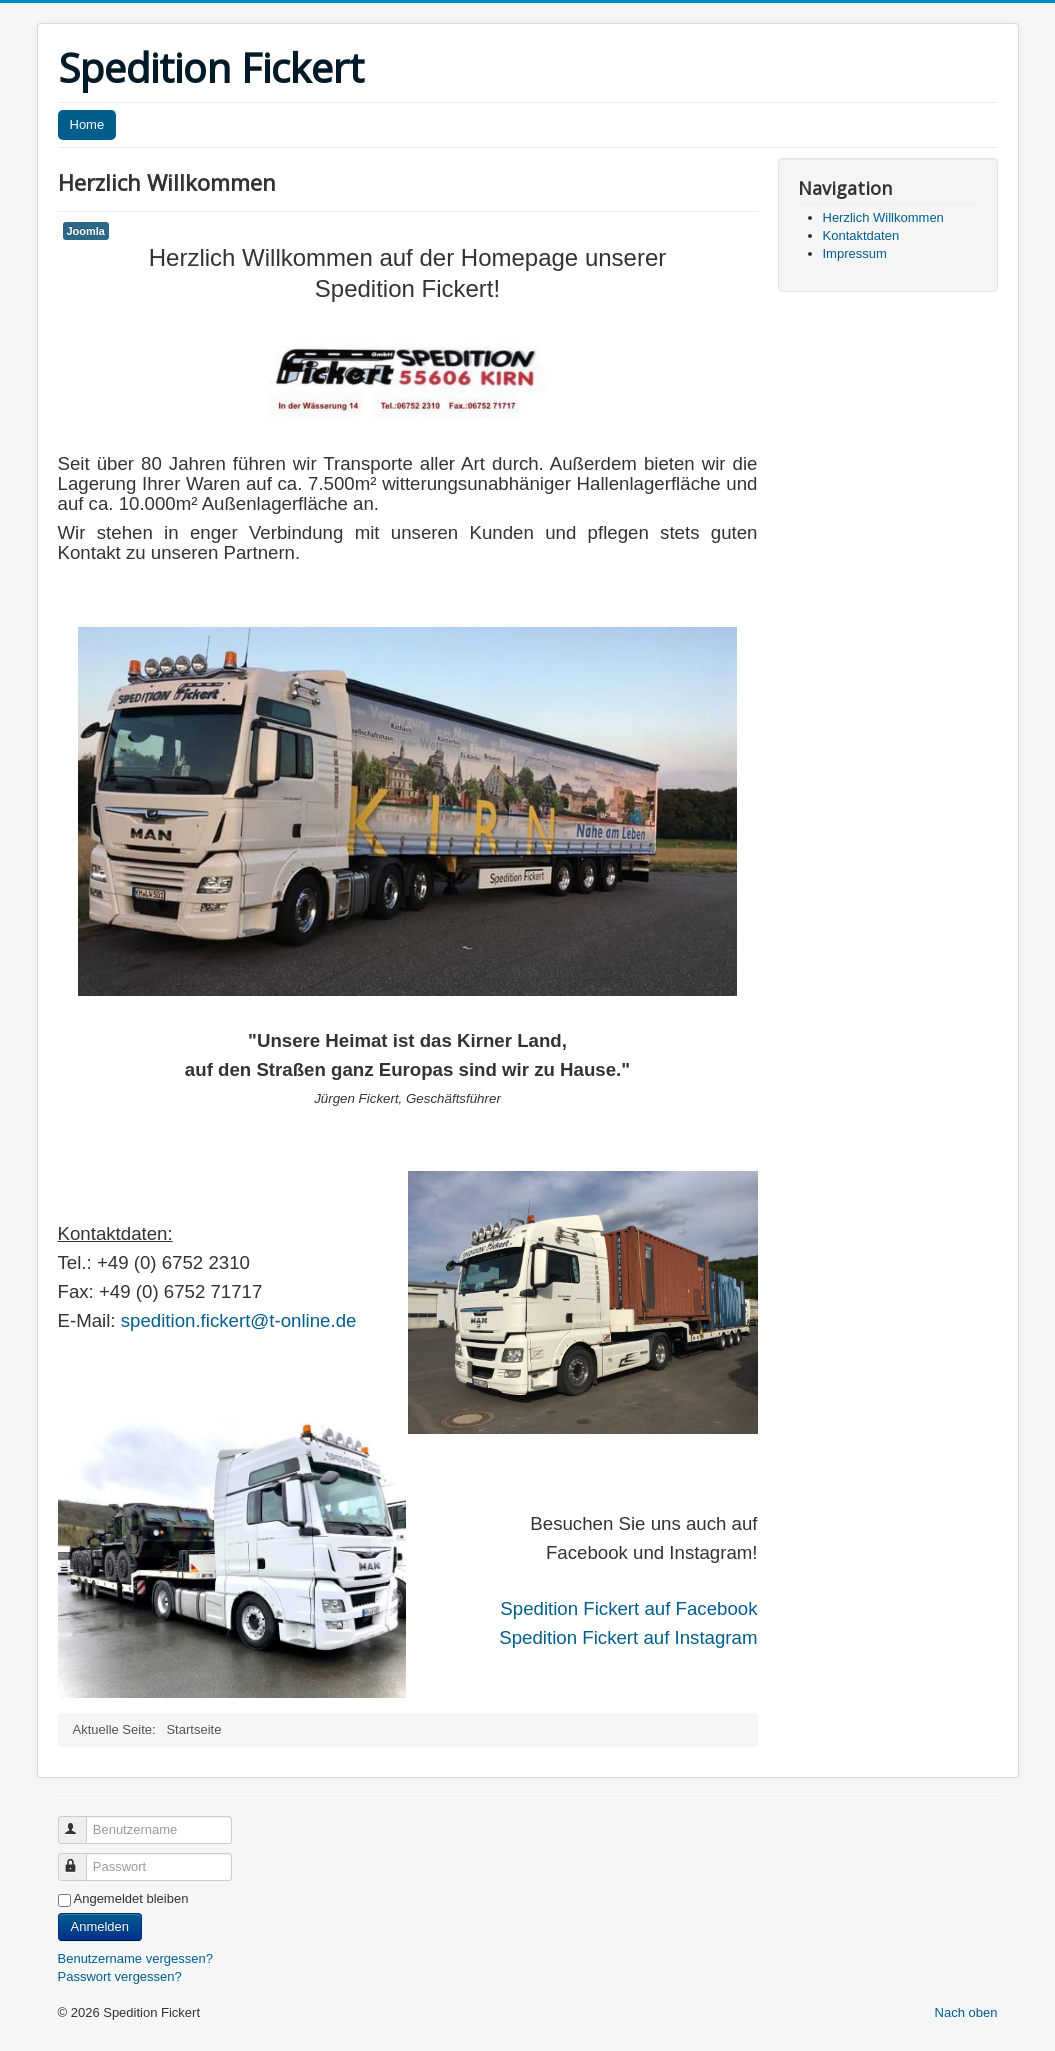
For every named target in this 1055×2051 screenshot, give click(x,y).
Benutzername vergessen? (135, 1958)
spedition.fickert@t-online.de (239, 1320)
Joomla (86, 231)
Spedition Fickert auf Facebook (628, 1608)
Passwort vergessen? (120, 1976)
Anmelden (100, 1926)
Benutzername (81, 1821)
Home (87, 124)
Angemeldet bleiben (131, 1898)
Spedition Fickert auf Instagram (628, 1637)
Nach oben (966, 2012)
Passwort (81, 1858)
